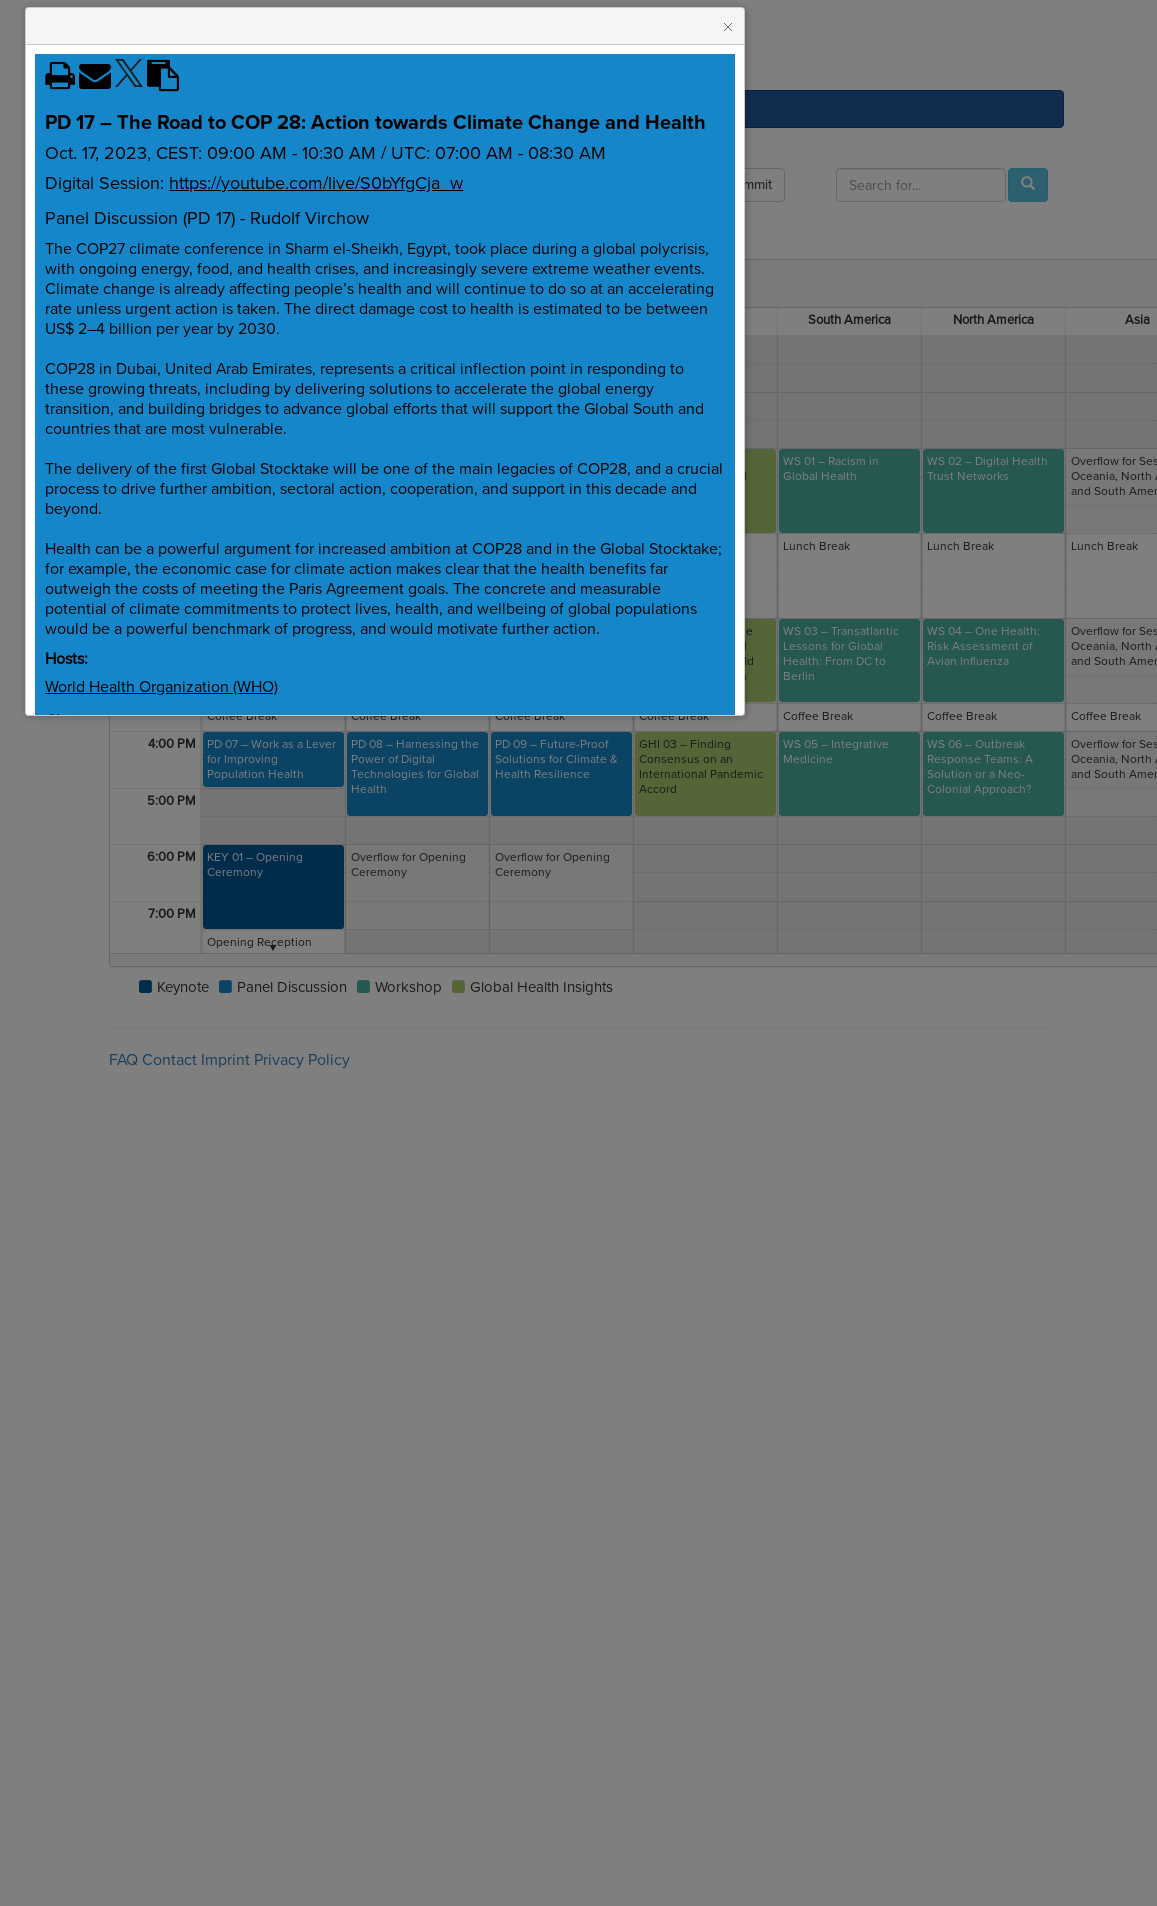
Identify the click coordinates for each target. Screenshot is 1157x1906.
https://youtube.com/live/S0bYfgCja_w (316, 183)
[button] (728, 27)
